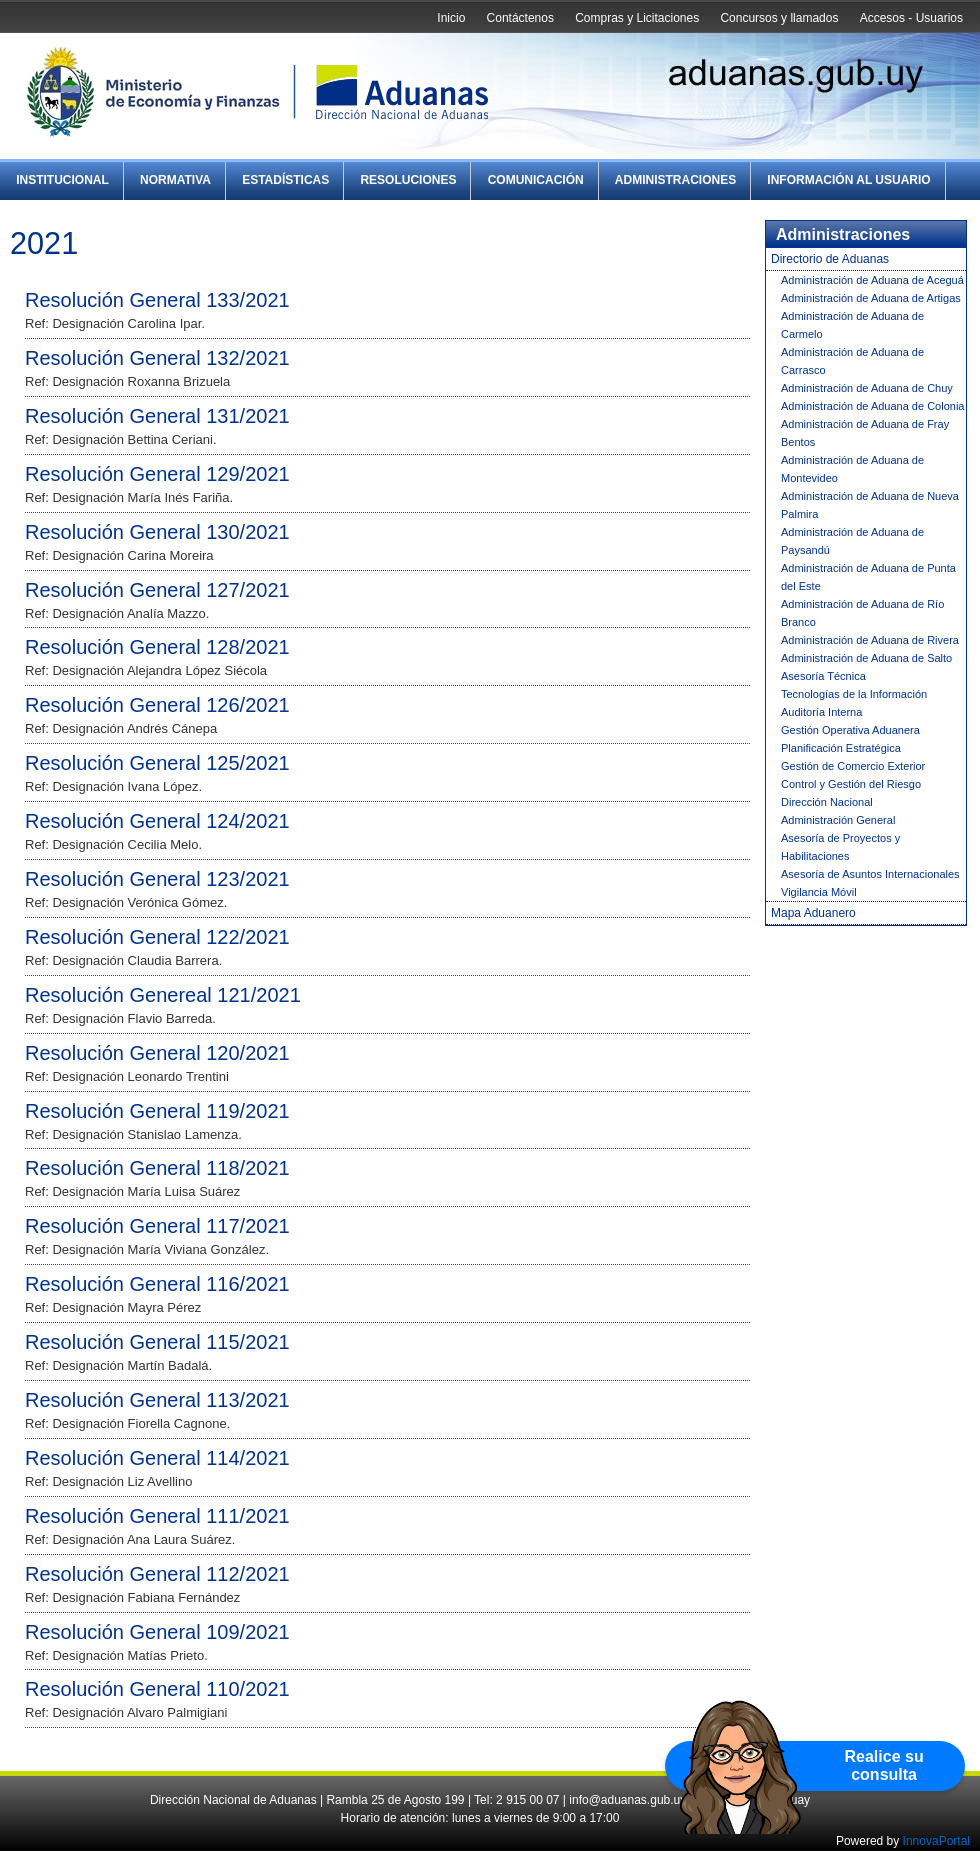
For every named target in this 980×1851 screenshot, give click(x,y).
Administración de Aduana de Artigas (871, 298)
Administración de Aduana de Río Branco (862, 613)
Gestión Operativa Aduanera (850, 730)
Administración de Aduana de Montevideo (852, 469)
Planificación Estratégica (841, 748)
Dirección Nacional (827, 802)
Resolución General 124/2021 (157, 821)
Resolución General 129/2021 (157, 474)
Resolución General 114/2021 (157, 1458)
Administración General (838, 820)
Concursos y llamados (779, 18)
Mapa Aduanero (813, 913)
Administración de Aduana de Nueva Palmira (870, 505)
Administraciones (675, 180)
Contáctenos (520, 18)
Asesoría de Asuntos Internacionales (870, 874)
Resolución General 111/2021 (157, 1516)
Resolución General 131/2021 (157, 416)
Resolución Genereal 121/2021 (163, 995)
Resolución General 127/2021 (157, 590)
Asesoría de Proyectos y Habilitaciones (840, 847)
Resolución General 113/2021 (157, 1400)
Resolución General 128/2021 (157, 647)
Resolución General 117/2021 (157, 1226)
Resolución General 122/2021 (157, 937)
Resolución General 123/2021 (157, 879)
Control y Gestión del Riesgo (851, 784)
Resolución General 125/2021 (157, 763)
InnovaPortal (936, 1841)
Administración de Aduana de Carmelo (852, 325)
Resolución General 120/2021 (157, 1053)
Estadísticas (285, 180)
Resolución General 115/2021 (157, 1342)
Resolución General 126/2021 (157, 705)
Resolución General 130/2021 (157, 532)
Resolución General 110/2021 (157, 1689)
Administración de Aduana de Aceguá (872, 280)
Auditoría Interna (821, 712)
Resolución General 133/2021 (157, 300)
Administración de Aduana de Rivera (870, 640)
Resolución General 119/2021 (157, 1111)
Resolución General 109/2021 (157, 1632)
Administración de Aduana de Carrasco (852, 361)
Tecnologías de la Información (854, 694)
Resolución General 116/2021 (157, 1284)
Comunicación (536, 180)
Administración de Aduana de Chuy (867, 388)
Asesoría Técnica (823, 676)
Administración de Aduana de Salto (866, 658)
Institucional (62, 180)
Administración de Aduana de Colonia (872, 406)
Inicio (451, 18)
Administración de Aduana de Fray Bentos (865, 433)
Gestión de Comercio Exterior (853, 766)
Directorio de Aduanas (830, 259)
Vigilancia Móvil (819, 892)
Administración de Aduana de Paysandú (852, 541)
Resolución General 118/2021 (157, 1168)
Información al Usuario (848, 180)
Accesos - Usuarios (911, 18)
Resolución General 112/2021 (157, 1574)
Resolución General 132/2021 (157, 358)
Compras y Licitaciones (637, 18)
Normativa (175, 180)
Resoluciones (408, 180)
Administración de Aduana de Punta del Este (868, 577)
